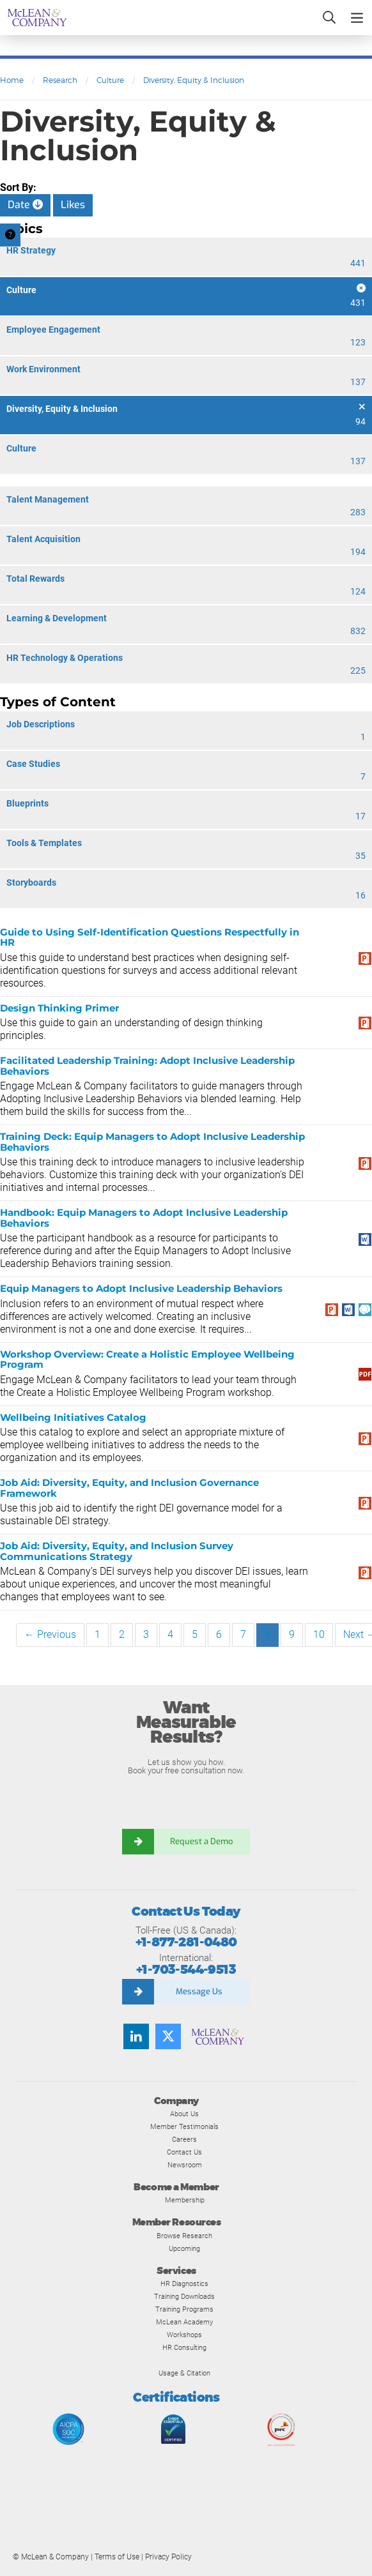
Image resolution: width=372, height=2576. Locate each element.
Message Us (199, 1991)
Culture (110, 80)
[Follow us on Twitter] (168, 2036)
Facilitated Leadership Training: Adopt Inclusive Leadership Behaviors (147, 1065)
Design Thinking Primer (59, 1008)
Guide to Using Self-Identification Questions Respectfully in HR (149, 937)
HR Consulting (184, 2347)
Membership (185, 2199)
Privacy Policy (168, 2556)
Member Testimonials (184, 2126)
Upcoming (184, 2248)
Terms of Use (117, 2556)
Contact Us (184, 2152)
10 (319, 1634)
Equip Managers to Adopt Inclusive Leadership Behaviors (141, 1288)
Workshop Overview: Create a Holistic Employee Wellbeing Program (147, 1359)
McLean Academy (184, 2321)
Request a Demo (202, 1841)
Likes (73, 204)
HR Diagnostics (184, 2283)
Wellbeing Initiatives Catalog (73, 1417)
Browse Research (184, 2235)
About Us (184, 2113)
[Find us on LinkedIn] (136, 2036)
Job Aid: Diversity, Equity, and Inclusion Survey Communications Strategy (116, 1551)
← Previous (50, 1634)
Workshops (184, 2334)
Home (12, 80)
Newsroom (184, 2164)
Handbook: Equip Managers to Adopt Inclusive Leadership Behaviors (144, 1217)
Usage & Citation (184, 2372)
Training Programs (184, 2309)
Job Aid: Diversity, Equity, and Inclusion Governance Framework (129, 1487)
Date (25, 204)
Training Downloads (184, 2296)
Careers (184, 2139)
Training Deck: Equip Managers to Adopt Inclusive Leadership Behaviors (152, 1141)
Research (60, 80)
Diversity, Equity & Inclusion (193, 80)
